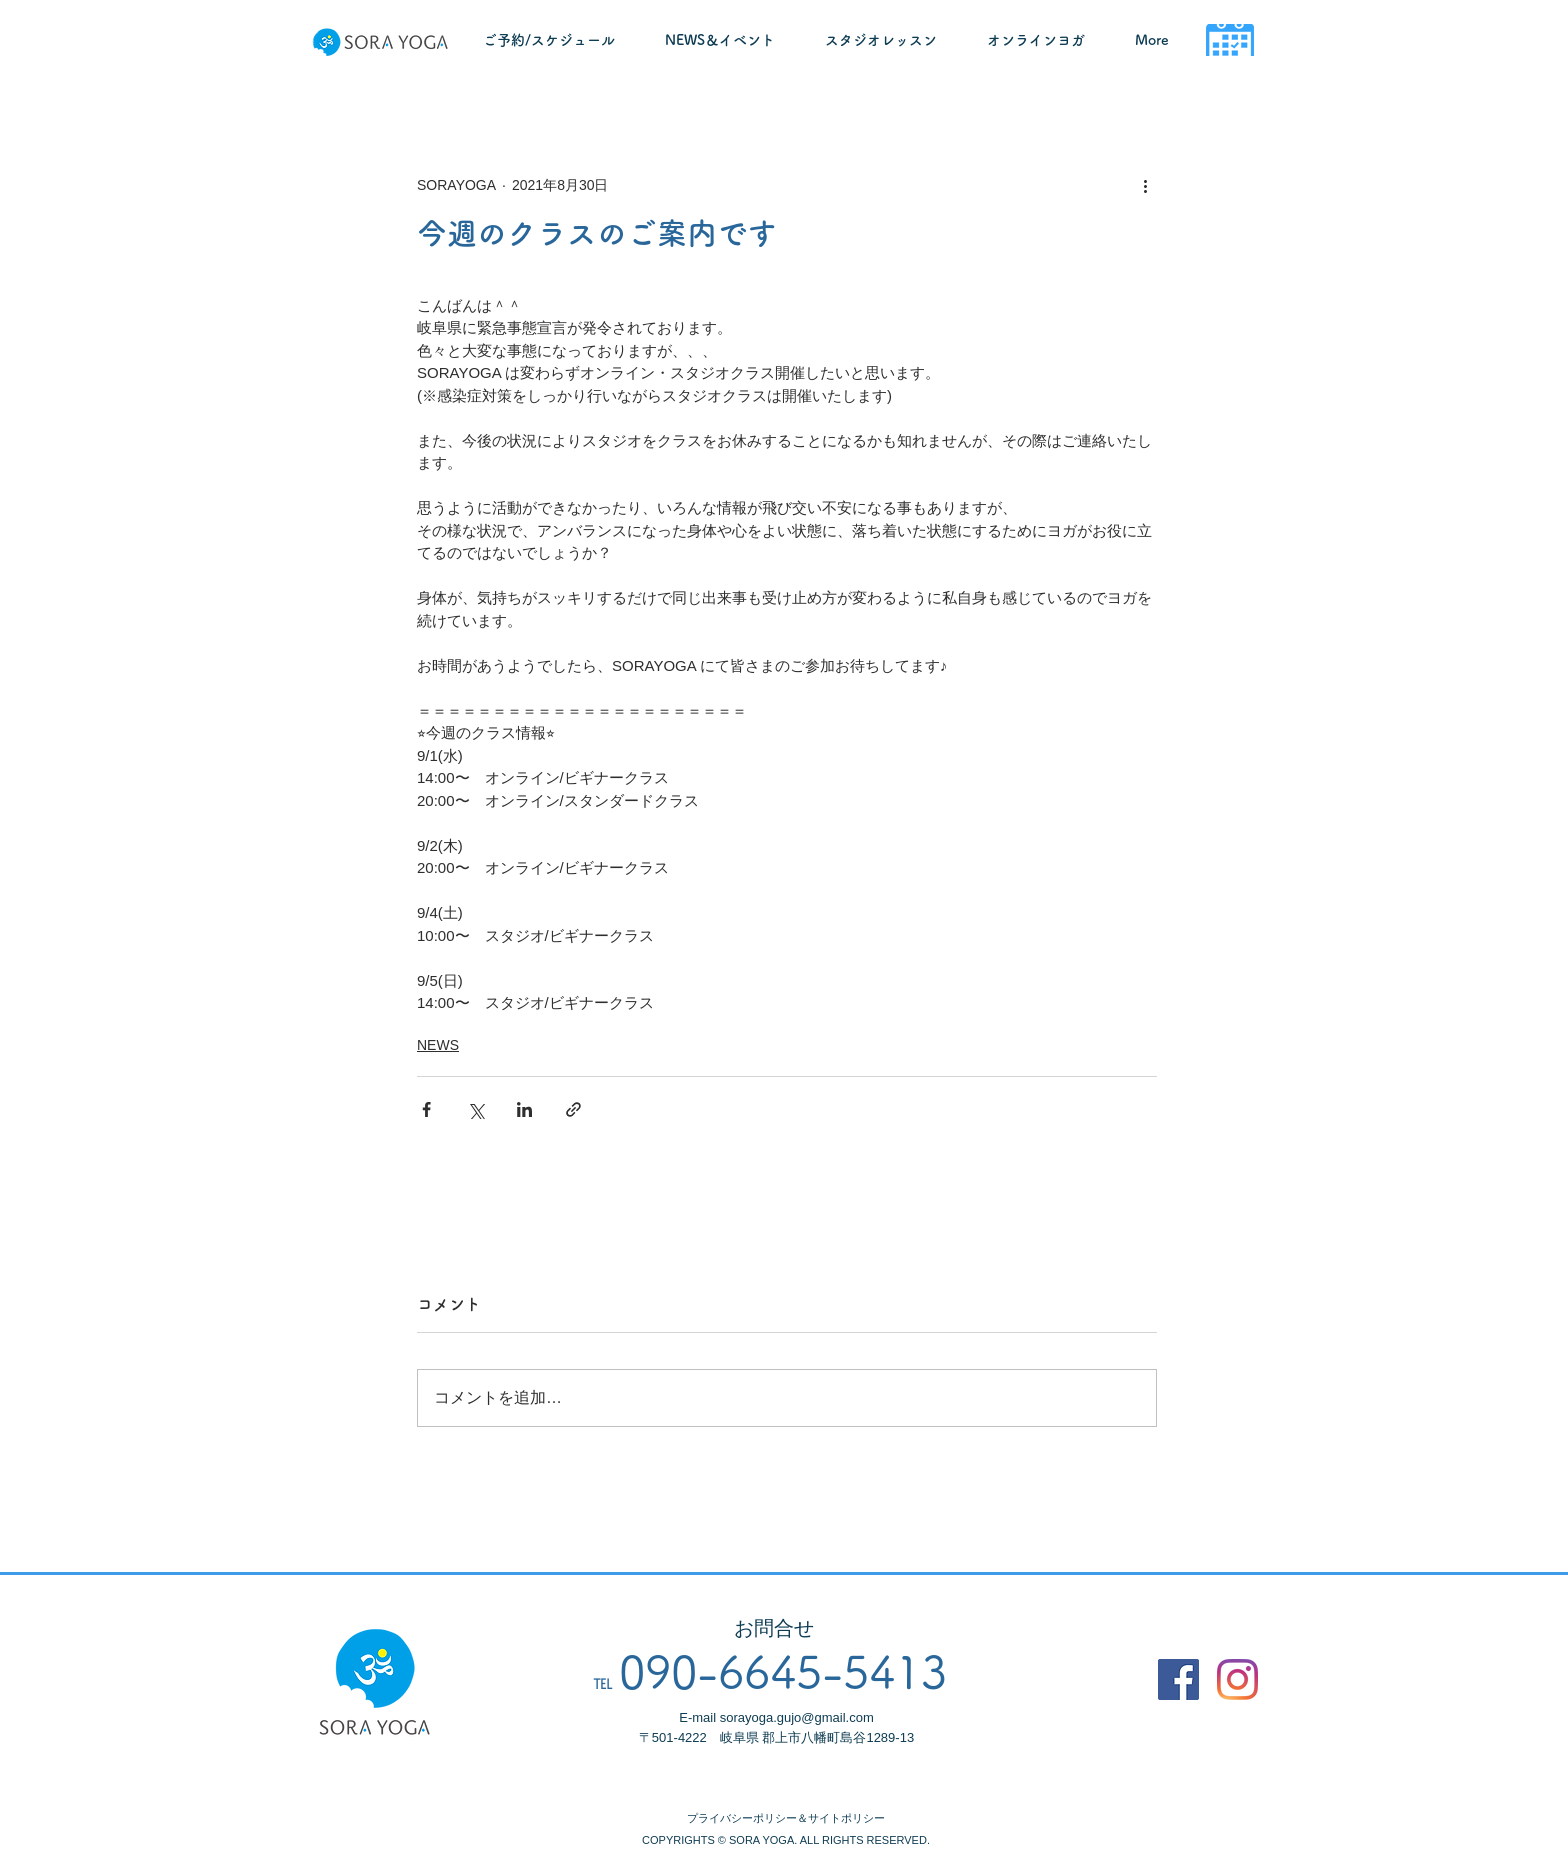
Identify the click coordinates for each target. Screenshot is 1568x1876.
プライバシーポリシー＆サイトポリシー (786, 1818)
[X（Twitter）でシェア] (475, 1109)
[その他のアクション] (1145, 185)
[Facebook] (1178, 1679)
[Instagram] (1237, 1679)
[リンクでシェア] (573, 1109)
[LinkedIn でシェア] (524, 1109)
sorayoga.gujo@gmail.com (797, 1717)
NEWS (438, 1045)
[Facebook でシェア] (426, 1109)
